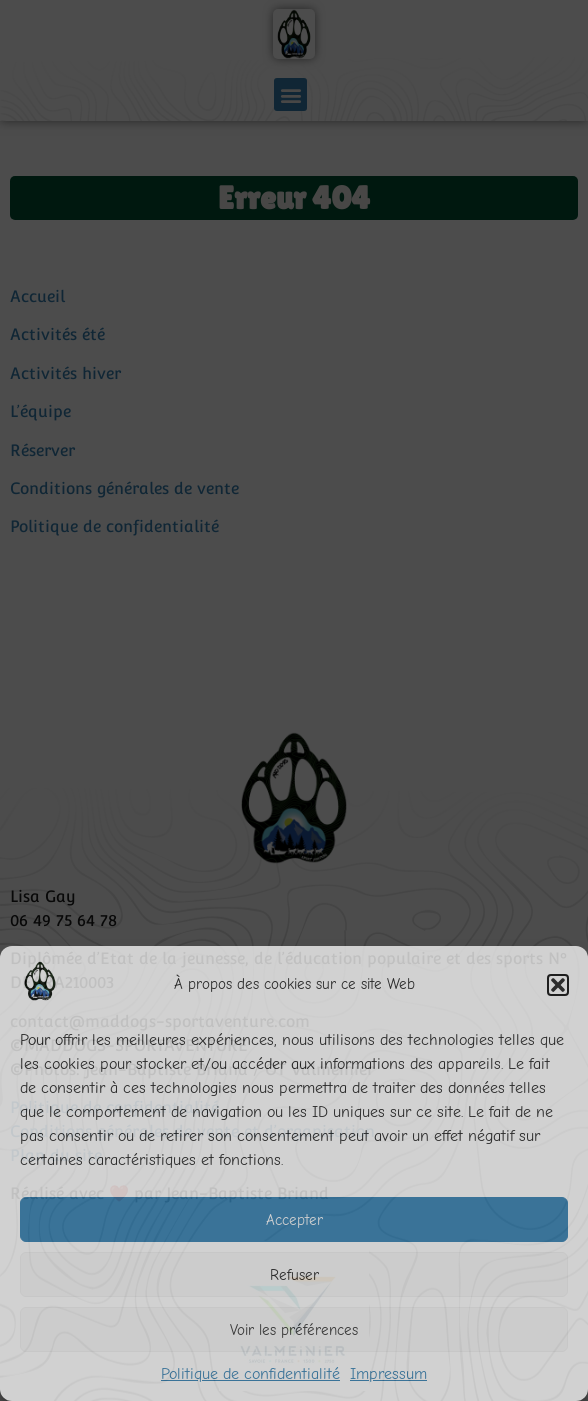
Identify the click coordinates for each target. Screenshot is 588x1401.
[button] (558, 985)
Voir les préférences (294, 1330)
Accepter (294, 1220)
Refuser (294, 1275)
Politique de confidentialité (250, 1374)
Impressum (388, 1374)
